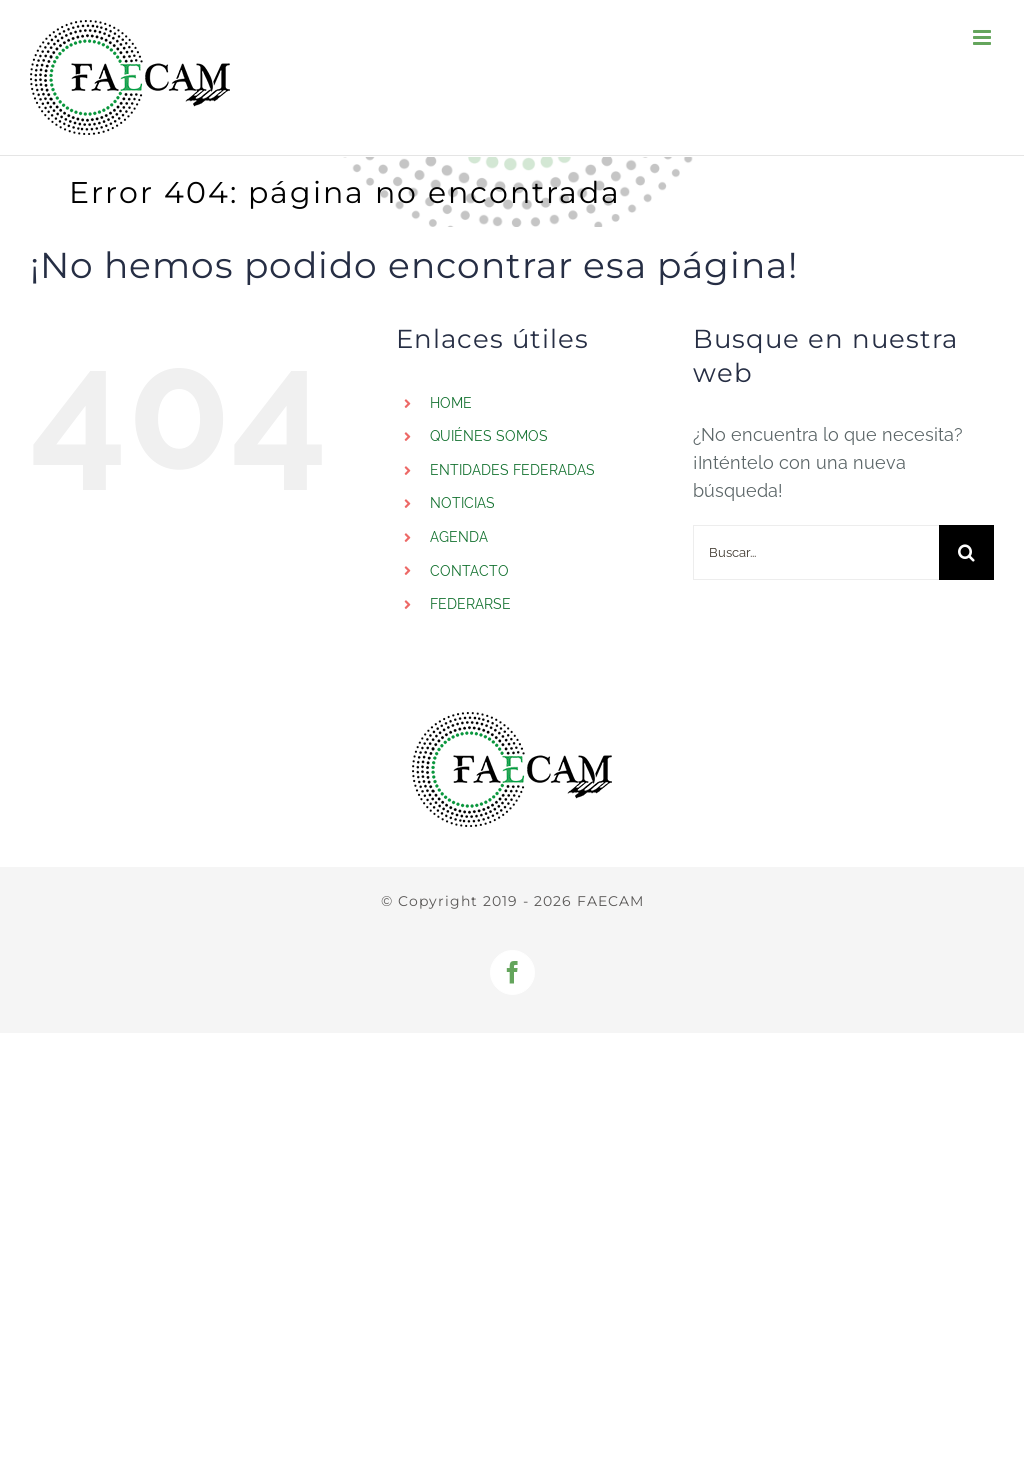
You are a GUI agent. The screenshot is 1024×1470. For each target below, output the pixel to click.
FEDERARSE (470, 604)
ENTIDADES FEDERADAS (512, 470)
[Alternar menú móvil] (983, 37)
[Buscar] (966, 552)
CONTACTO (469, 571)
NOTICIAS (462, 503)
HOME (451, 403)
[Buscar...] (816, 552)
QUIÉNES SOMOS (489, 436)
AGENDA (459, 537)
